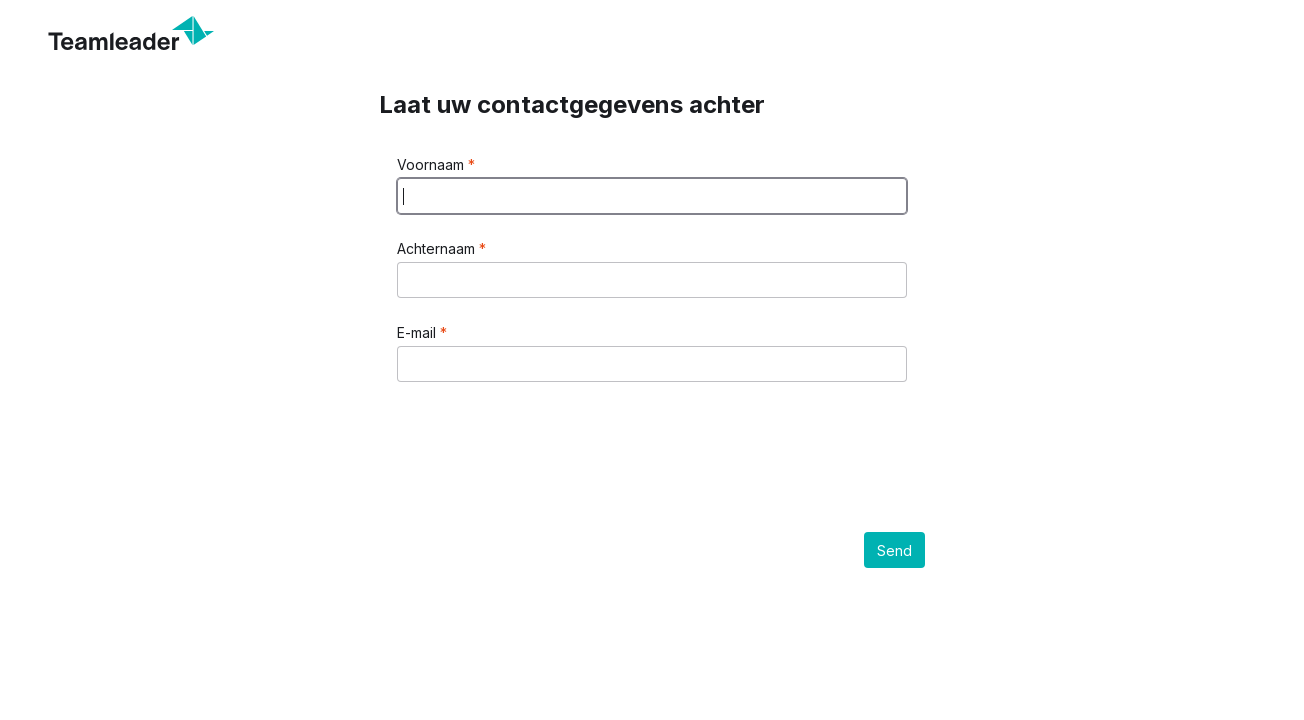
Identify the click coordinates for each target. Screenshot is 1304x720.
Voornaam (432, 164)
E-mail (418, 332)
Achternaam (438, 248)
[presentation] (549, 445)
